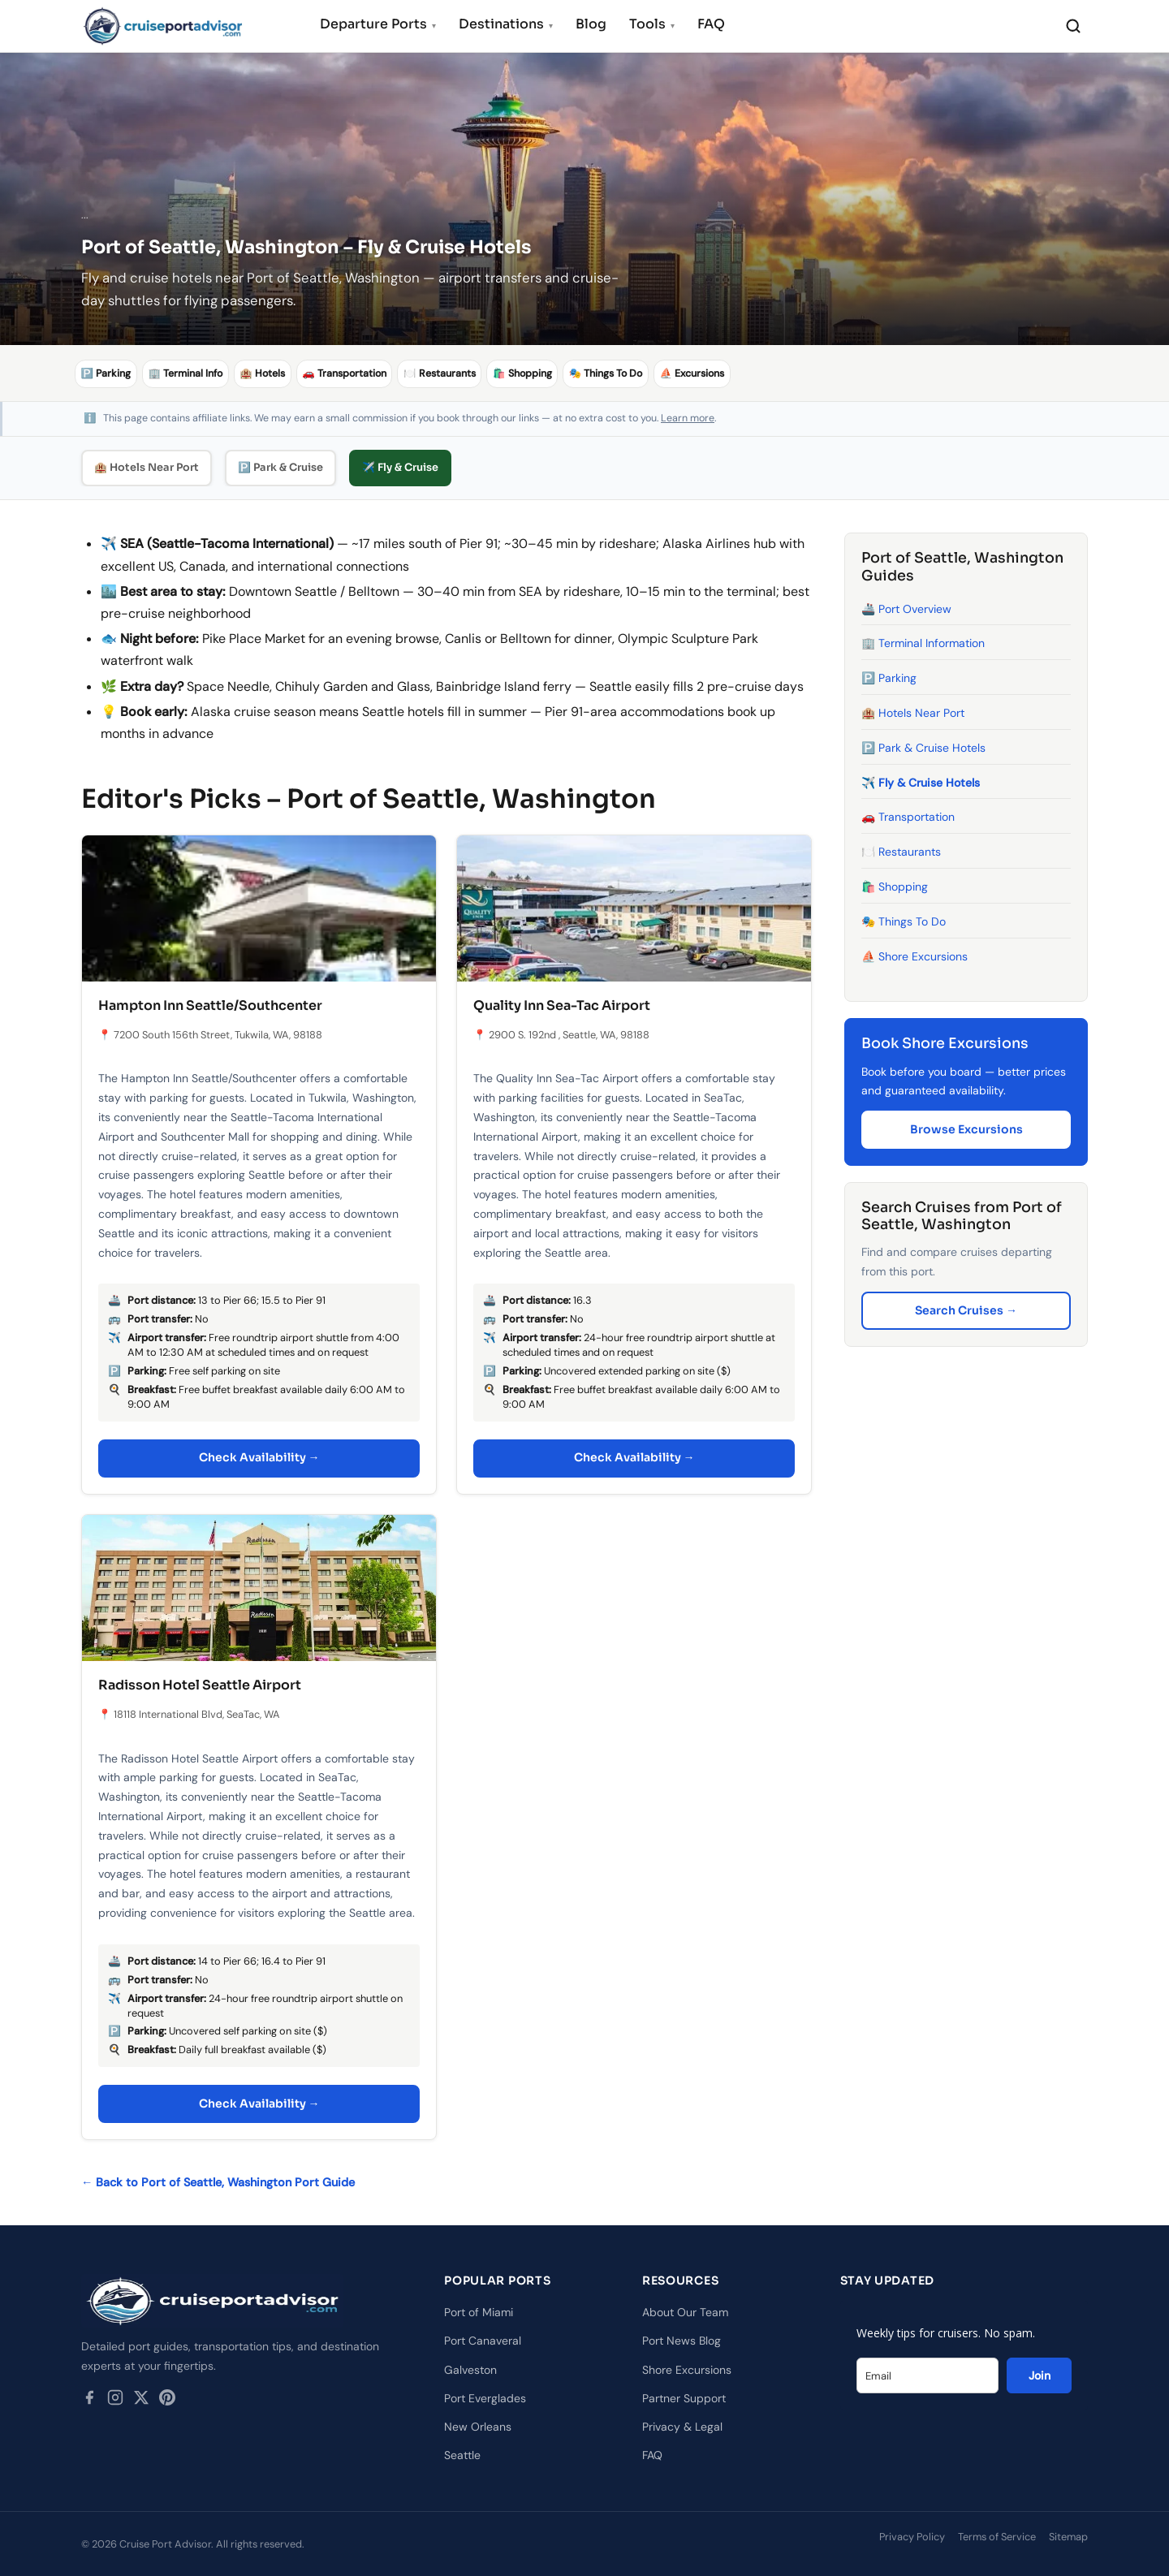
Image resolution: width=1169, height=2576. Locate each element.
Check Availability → (259, 1457)
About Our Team (685, 2312)
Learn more (687, 418)
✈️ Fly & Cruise (400, 466)
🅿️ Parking (889, 678)
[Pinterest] (167, 2400)
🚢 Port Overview (906, 608)
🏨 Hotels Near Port (146, 466)
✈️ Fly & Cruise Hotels (920, 782)
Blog (591, 23)
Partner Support (684, 2398)
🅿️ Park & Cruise (280, 466)
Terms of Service (997, 2537)
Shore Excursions (686, 2369)
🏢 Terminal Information (923, 643)
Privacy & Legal (682, 2426)
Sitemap (1068, 2537)
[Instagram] (115, 2400)
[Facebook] (89, 2400)
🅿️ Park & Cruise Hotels (923, 747)
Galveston (470, 2369)
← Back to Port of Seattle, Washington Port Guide (218, 2182)
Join (1039, 2375)
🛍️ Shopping (894, 886)
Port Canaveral (482, 2340)
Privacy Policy (912, 2537)
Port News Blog (681, 2340)
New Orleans (477, 2426)
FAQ (711, 23)
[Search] (1073, 26)
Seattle (462, 2455)
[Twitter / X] (141, 2400)
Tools (652, 23)
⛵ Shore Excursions (914, 955)
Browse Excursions (966, 1128)
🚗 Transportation (908, 816)
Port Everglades (485, 2398)
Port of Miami (478, 2312)
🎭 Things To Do (903, 921)
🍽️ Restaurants (901, 851)
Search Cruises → (966, 1309)
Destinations (506, 23)
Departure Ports (378, 23)
